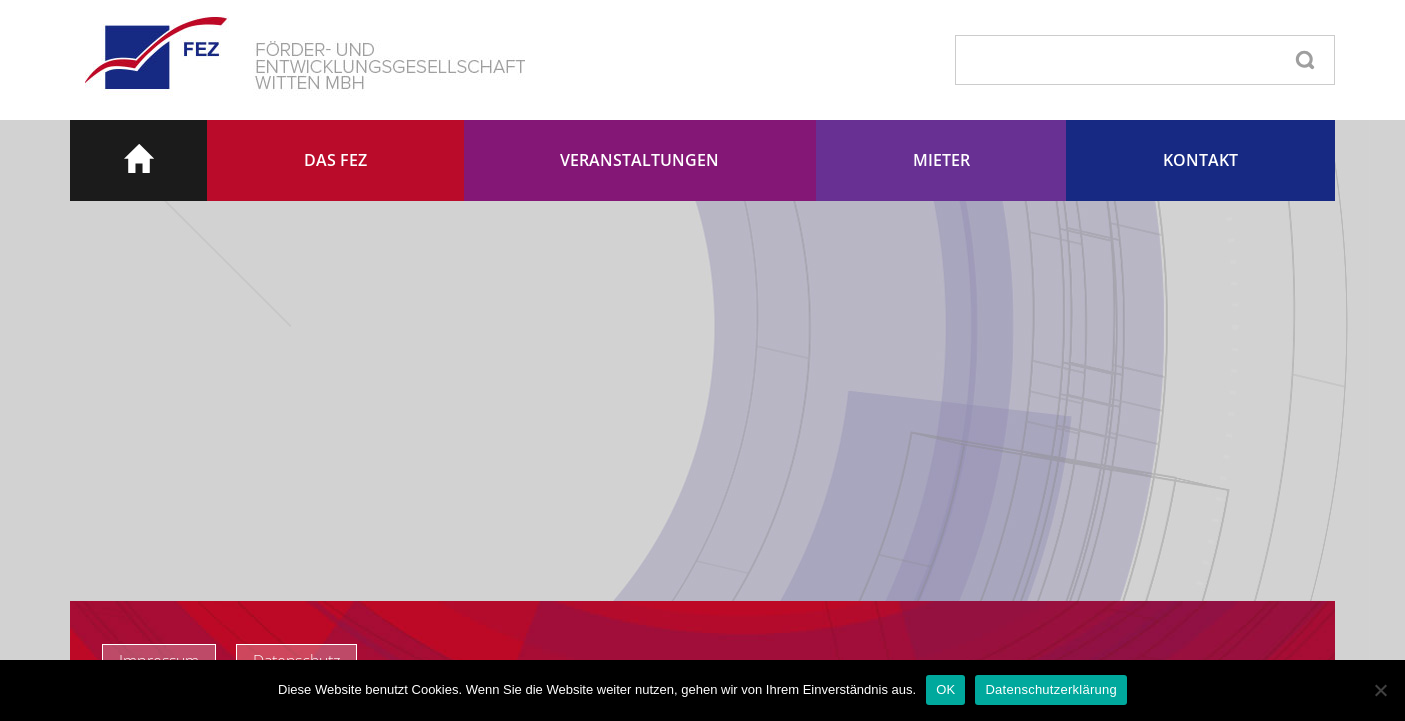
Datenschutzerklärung (1050, 689)
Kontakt (1200, 160)
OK (945, 689)
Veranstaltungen (639, 160)
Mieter (941, 160)
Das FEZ (335, 160)
